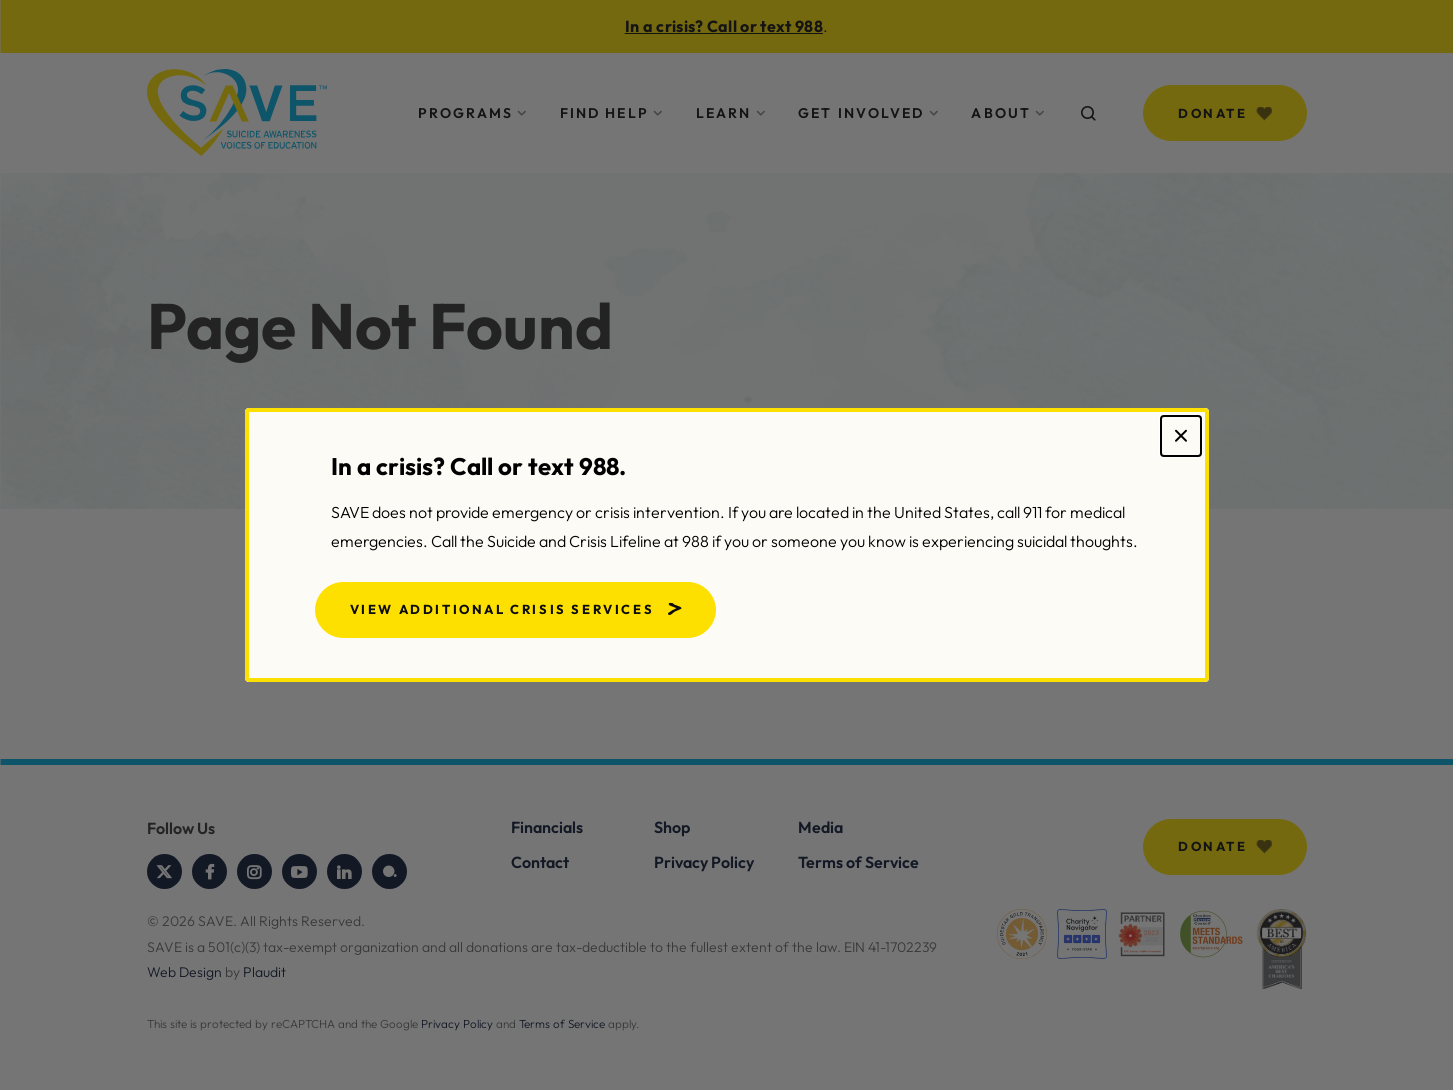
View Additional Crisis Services (502, 609)
